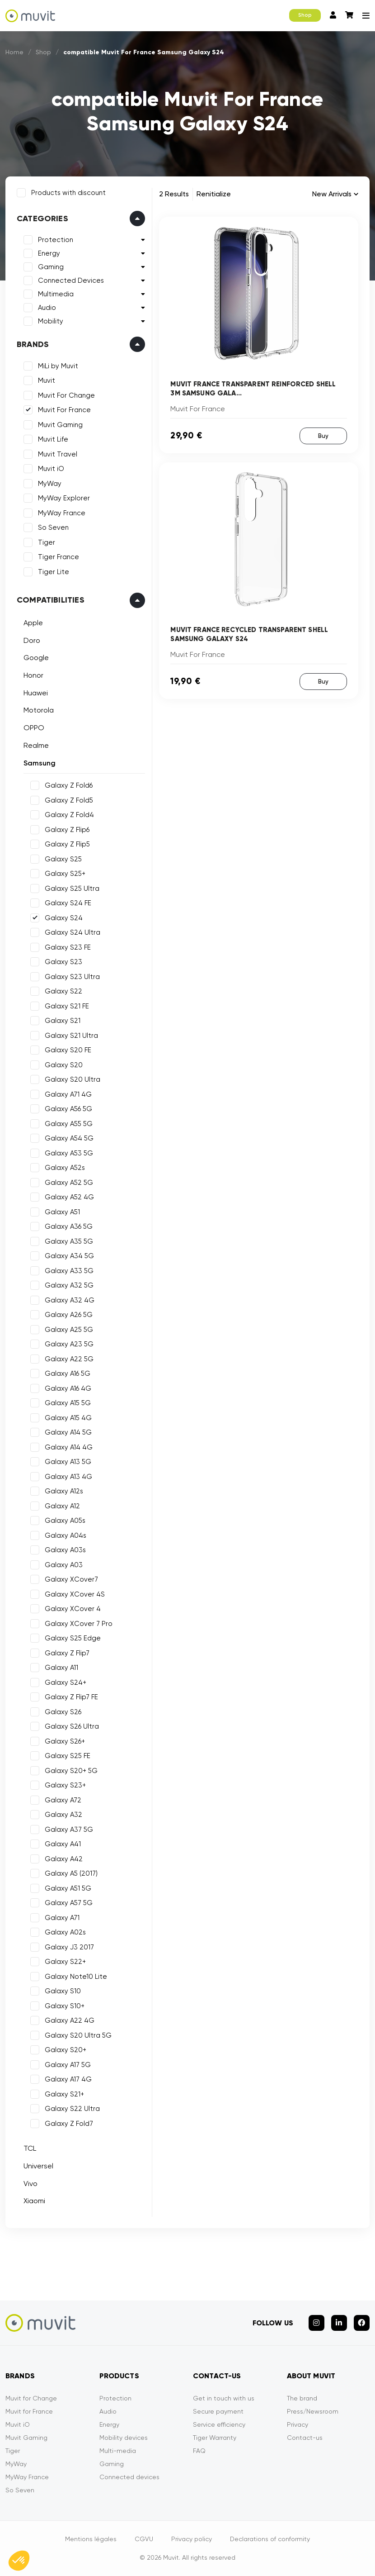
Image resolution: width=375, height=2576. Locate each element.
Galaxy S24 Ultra (72, 932)
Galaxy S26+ (65, 1741)
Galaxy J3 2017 (69, 1947)
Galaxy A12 (62, 1506)
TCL (29, 2148)
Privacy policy (191, 2539)
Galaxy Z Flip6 (67, 830)
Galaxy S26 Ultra (72, 1726)
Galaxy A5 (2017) (71, 1873)
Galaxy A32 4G (69, 1300)
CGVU (144, 2539)
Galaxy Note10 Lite (76, 1976)
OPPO (33, 727)
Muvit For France (64, 410)
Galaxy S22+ (65, 1962)
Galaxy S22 (63, 991)
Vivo (30, 2183)
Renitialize (214, 194)
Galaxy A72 (63, 1800)
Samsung (39, 763)
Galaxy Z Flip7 (67, 1653)
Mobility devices (123, 2437)
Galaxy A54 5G (69, 1138)
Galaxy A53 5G (69, 1153)
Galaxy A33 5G (69, 1271)
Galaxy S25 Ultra (72, 888)
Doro (31, 640)
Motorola (38, 710)
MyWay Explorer (64, 498)
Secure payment (218, 2411)
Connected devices (129, 2477)
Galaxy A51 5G (68, 1888)
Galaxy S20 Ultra (72, 1079)
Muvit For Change (66, 395)
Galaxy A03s (65, 1550)
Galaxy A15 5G (68, 1403)
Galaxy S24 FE (68, 903)
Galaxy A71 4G (68, 1094)
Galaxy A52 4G (69, 1197)
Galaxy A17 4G (68, 2079)
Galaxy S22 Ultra (72, 2109)
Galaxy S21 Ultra (71, 1035)
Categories (42, 218)
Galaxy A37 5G (69, 1829)
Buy (323, 436)
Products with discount (68, 193)
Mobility (50, 321)
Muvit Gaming (60, 425)
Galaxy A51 (62, 1212)
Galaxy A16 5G (67, 1373)
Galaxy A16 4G (68, 1388)
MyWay (49, 484)
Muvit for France (29, 2411)
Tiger (46, 542)
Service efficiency (219, 2424)
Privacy (297, 2424)
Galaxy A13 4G (68, 1477)
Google (36, 657)
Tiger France (58, 557)
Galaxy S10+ (64, 2006)
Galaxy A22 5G (69, 1359)
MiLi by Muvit (58, 366)
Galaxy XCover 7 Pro (78, 1624)
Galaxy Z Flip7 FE (71, 1697)
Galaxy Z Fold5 (69, 800)
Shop (305, 15)
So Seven (53, 527)
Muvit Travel (57, 454)
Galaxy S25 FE (67, 1756)
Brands (33, 344)
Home (14, 52)
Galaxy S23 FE (68, 947)
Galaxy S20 (64, 1065)
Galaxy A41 (63, 1844)
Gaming (51, 267)
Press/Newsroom (312, 2411)
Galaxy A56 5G (68, 1109)
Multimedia (56, 294)
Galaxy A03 (64, 1565)
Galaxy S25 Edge (73, 1638)
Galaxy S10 (63, 1991)
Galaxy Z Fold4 (69, 815)
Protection (55, 240)
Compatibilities (50, 600)
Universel (38, 2166)
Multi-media (117, 2450)
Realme (36, 745)
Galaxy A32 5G (69, 1285)
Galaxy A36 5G (69, 1226)
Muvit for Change (31, 2398)
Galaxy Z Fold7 (69, 2124)
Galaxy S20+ (65, 2050)
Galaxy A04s (65, 1535)
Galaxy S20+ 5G (71, 1771)
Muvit (46, 380)
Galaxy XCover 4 (73, 1609)
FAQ (199, 2450)
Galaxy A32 (63, 1815)
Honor (33, 675)
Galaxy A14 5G (68, 1432)
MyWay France (61, 513)
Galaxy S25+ (65, 874)
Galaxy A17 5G (68, 2065)
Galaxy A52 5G (69, 1183)
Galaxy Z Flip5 (67, 844)
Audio (47, 308)
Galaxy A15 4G (68, 1418)
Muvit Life (53, 439)
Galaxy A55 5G (69, 1124)
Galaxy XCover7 (71, 1579)
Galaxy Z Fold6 (69, 785)
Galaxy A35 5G (69, 1241)
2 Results (174, 194)
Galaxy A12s (64, 1491)
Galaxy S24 (64, 918)
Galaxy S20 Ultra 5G (78, 2035)
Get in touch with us (223, 2398)
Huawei (35, 693)
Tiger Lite (53, 572)
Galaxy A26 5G (69, 1315)
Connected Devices (71, 280)
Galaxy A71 (62, 1918)
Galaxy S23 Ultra (72, 977)
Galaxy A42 (64, 1859)
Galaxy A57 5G (69, 1903)
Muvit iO (51, 469)
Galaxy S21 (62, 1021)
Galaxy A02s (65, 1932)
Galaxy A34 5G (69, 1256)
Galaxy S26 (63, 1712)
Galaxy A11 (61, 1667)
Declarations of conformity (270, 2539)
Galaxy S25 (63, 859)
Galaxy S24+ (65, 1682)
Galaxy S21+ (64, 2094)
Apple (33, 622)
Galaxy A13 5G (68, 1462)
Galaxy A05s (65, 1520)
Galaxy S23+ (65, 1785)
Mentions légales (91, 2539)
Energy (49, 253)
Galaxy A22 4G (69, 2020)
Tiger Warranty (214, 2437)
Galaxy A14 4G (69, 1447)
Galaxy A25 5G (69, 1330)
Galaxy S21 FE (67, 1006)
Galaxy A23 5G (69, 1344)
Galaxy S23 (63, 962)
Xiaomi (34, 2200)
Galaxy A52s (65, 1168)
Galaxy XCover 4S (75, 1594)
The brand (302, 2398)
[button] (19, 2560)
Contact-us (305, 2437)
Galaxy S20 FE (68, 1050)
